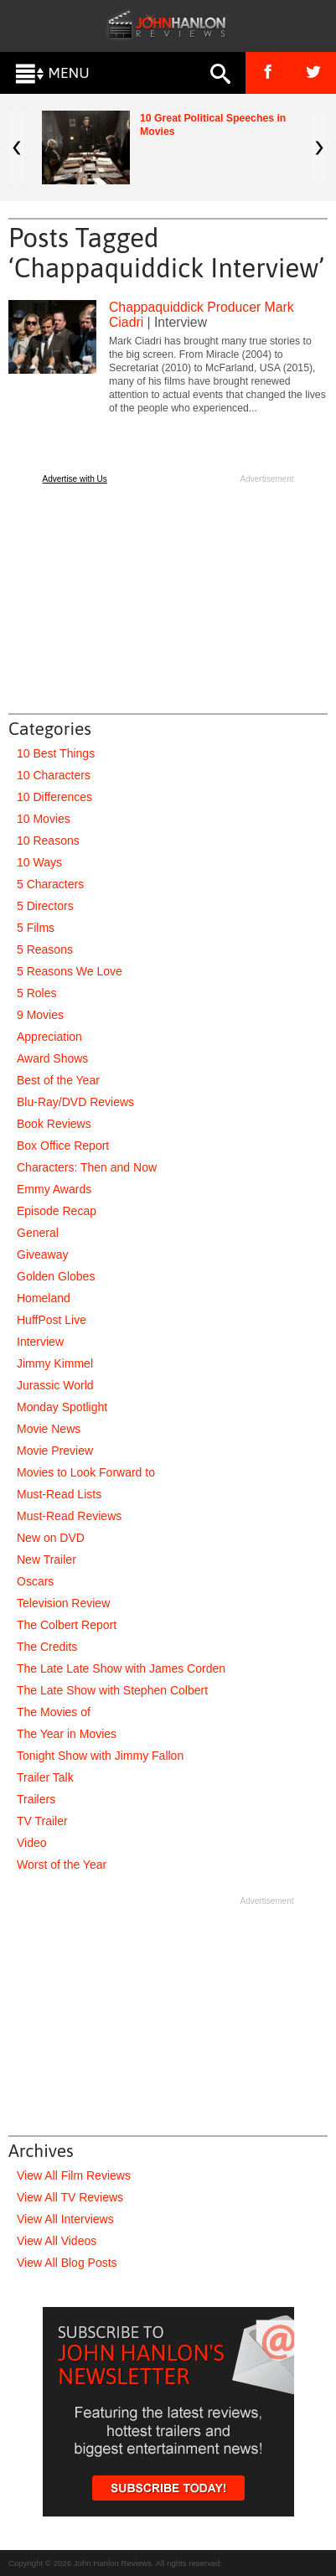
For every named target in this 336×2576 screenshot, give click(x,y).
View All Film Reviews (74, 2175)
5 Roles (36, 993)
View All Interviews (65, 2219)
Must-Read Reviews (69, 1516)
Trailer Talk (45, 1777)
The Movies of (53, 1712)
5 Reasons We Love (69, 971)
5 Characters (50, 884)
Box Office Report (63, 1145)
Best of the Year (58, 1080)
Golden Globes (56, 1276)
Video (32, 1842)
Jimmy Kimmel (55, 1363)
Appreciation (49, 1036)
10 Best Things (56, 753)
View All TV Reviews (70, 2197)
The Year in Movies (66, 1734)
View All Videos (56, 2241)
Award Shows (52, 1058)
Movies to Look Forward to (86, 1472)
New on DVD (51, 1537)
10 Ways (39, 862)
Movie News (48, 1428)
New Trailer (46, 1559)
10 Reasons (48, 840)
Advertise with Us (75, 479)
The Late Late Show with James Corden (121, 1668)
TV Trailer (42, 1821)
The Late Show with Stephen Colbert (112, 1690)
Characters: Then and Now (87, 1167)
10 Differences (54, 797)
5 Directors (45, 906)
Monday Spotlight (62, 1407)
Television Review (63, 1603)
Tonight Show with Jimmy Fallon (100, 1755)
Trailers (36, 1799)
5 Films (35, 927)
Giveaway (42, 1254)
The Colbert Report (66, 1625)
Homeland (43, 1298)
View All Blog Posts (67, 2262)
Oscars (35, 1581)
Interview (40, 1341)
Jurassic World (55, 1385)
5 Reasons (45, 949)
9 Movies (40, 1015)
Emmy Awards (54, 1189)
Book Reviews (54, 1123)
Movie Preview (55, 1450)
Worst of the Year (61, 1864)
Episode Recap (56, 1211)
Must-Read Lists (59, 1494)
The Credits (47, 1646)
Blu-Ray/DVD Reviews (75, 1102)
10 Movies (43, 818)
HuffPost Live (51, 1320)
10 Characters (53, 775)
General (38, 1232)
